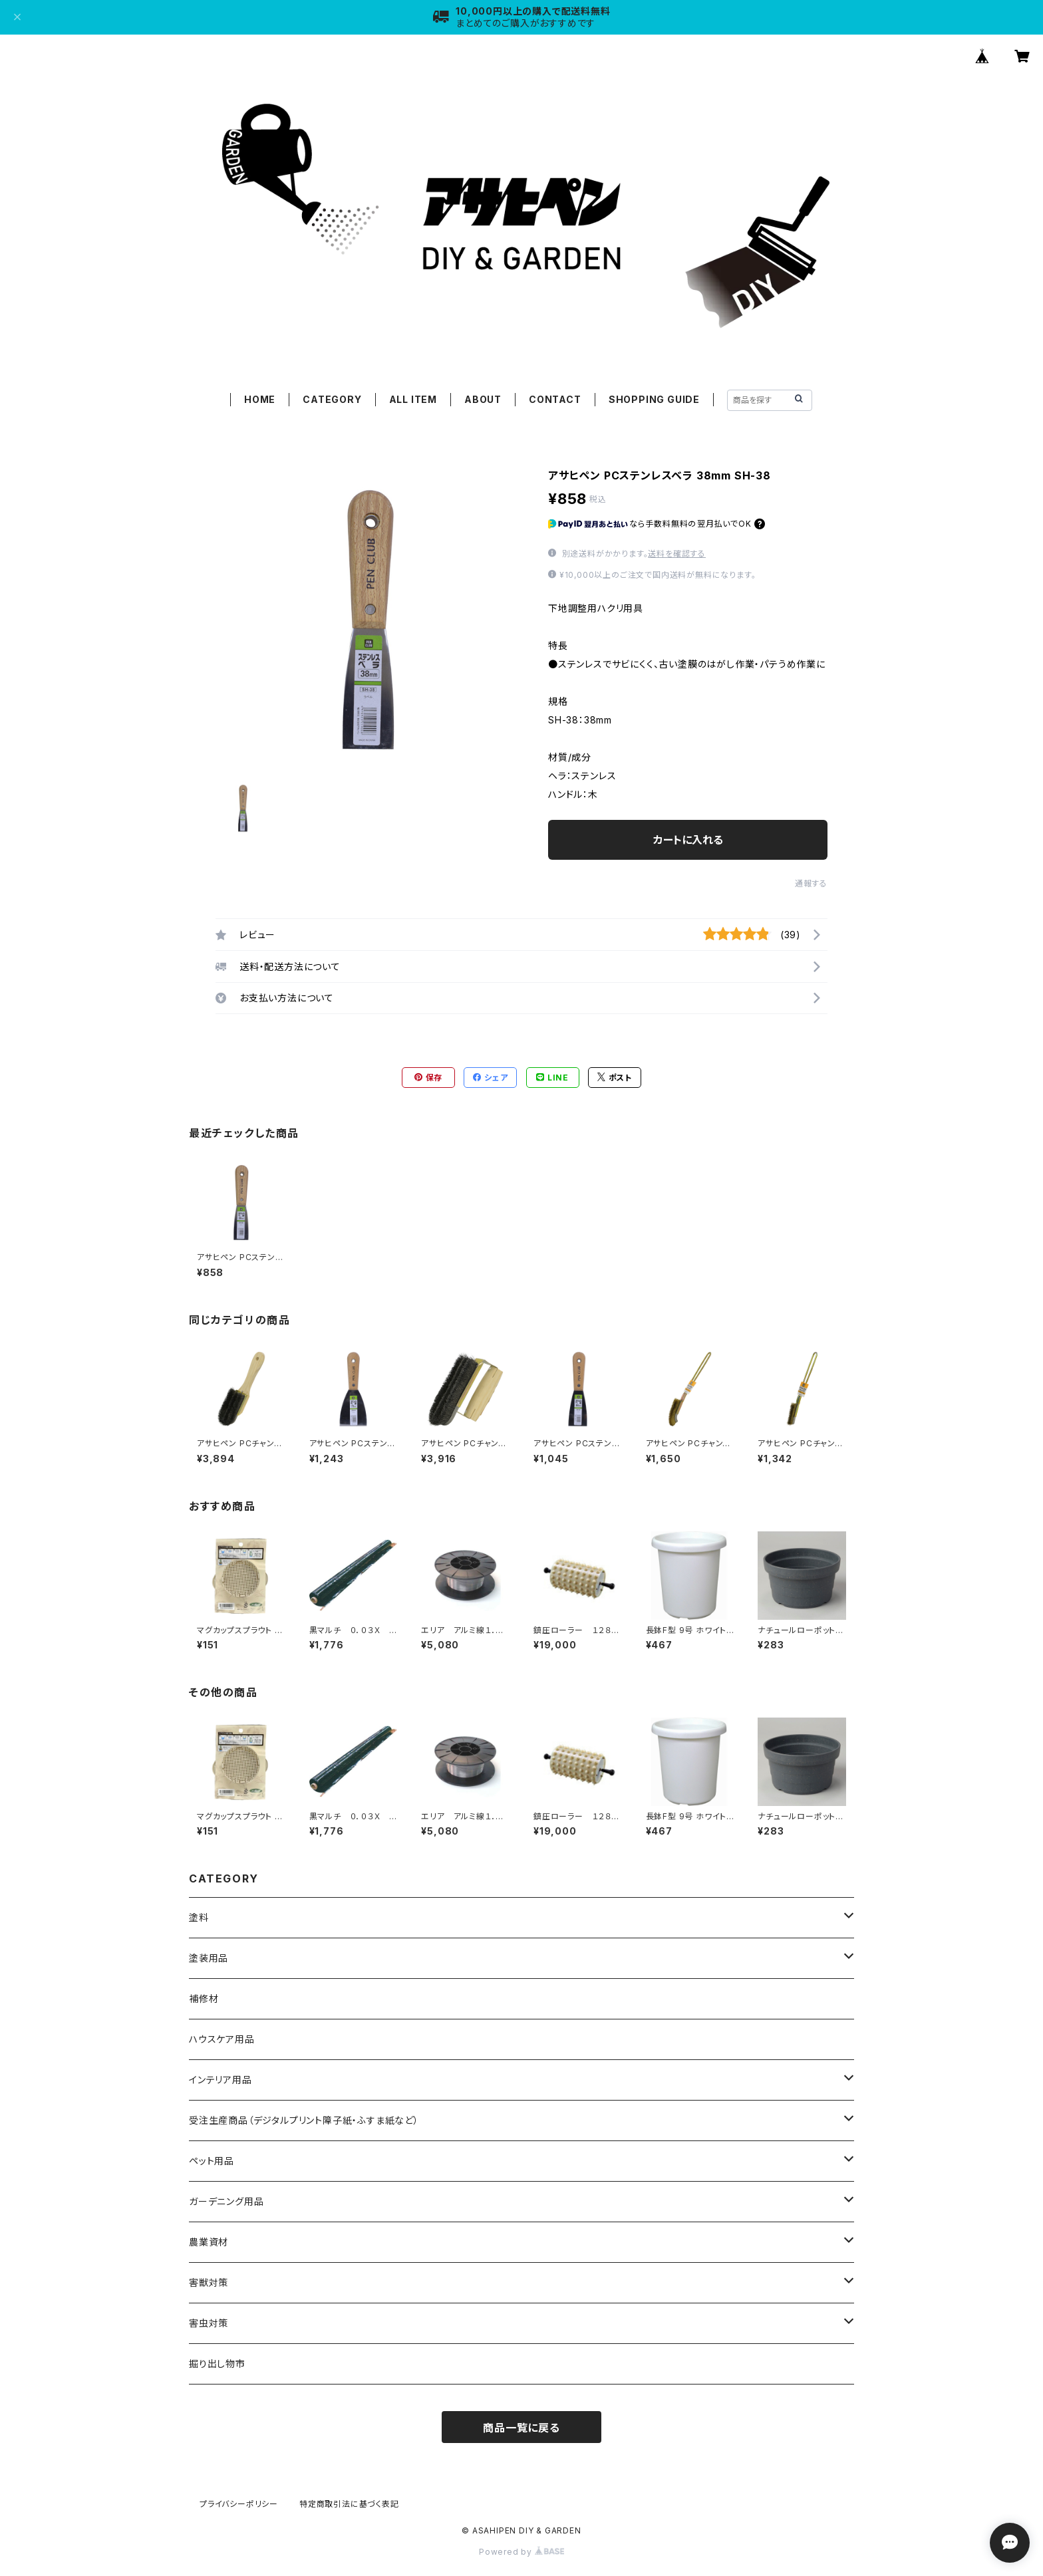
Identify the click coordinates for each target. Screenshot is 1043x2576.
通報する (811, 883)
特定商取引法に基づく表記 (349, 2504)
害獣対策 (208, 2282)
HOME (259, 399)
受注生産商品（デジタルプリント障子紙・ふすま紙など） (304, 2120)
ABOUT (483, 399)
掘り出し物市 (217, 2363)
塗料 (199, 1917)
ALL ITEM (413, 399)
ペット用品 (211, 2160)
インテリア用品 (220, 2079)
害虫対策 (208, 2323)
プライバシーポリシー (239, 2504)
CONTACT (555, 399)
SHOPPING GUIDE (654, 399)
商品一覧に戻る (521, 2427)
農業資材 (208, 2242)
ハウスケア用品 (222, 2039)
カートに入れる (688, 839)
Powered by (521, 2552)
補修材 (203, 1998)
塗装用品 (208, 1958)
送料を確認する (677, 554)
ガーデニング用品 (226, 2201)
